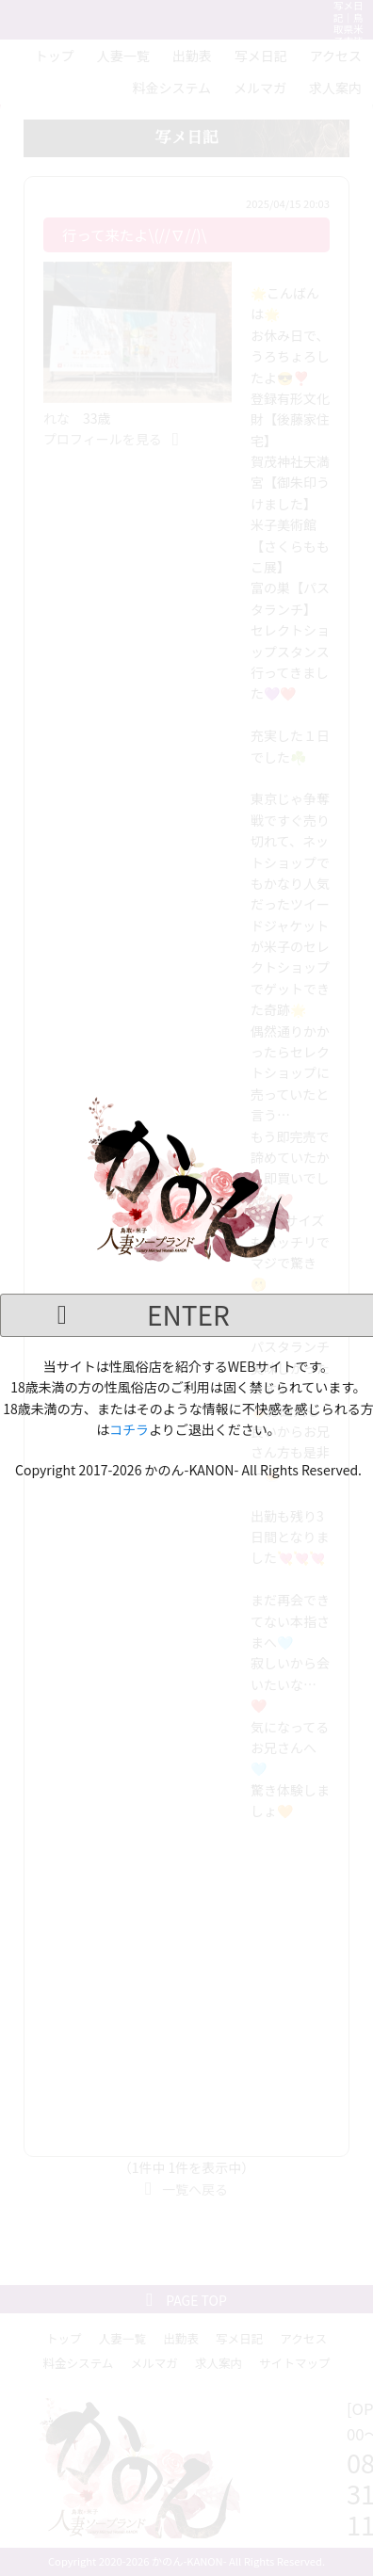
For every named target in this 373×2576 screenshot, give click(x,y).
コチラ (129, 1429)
